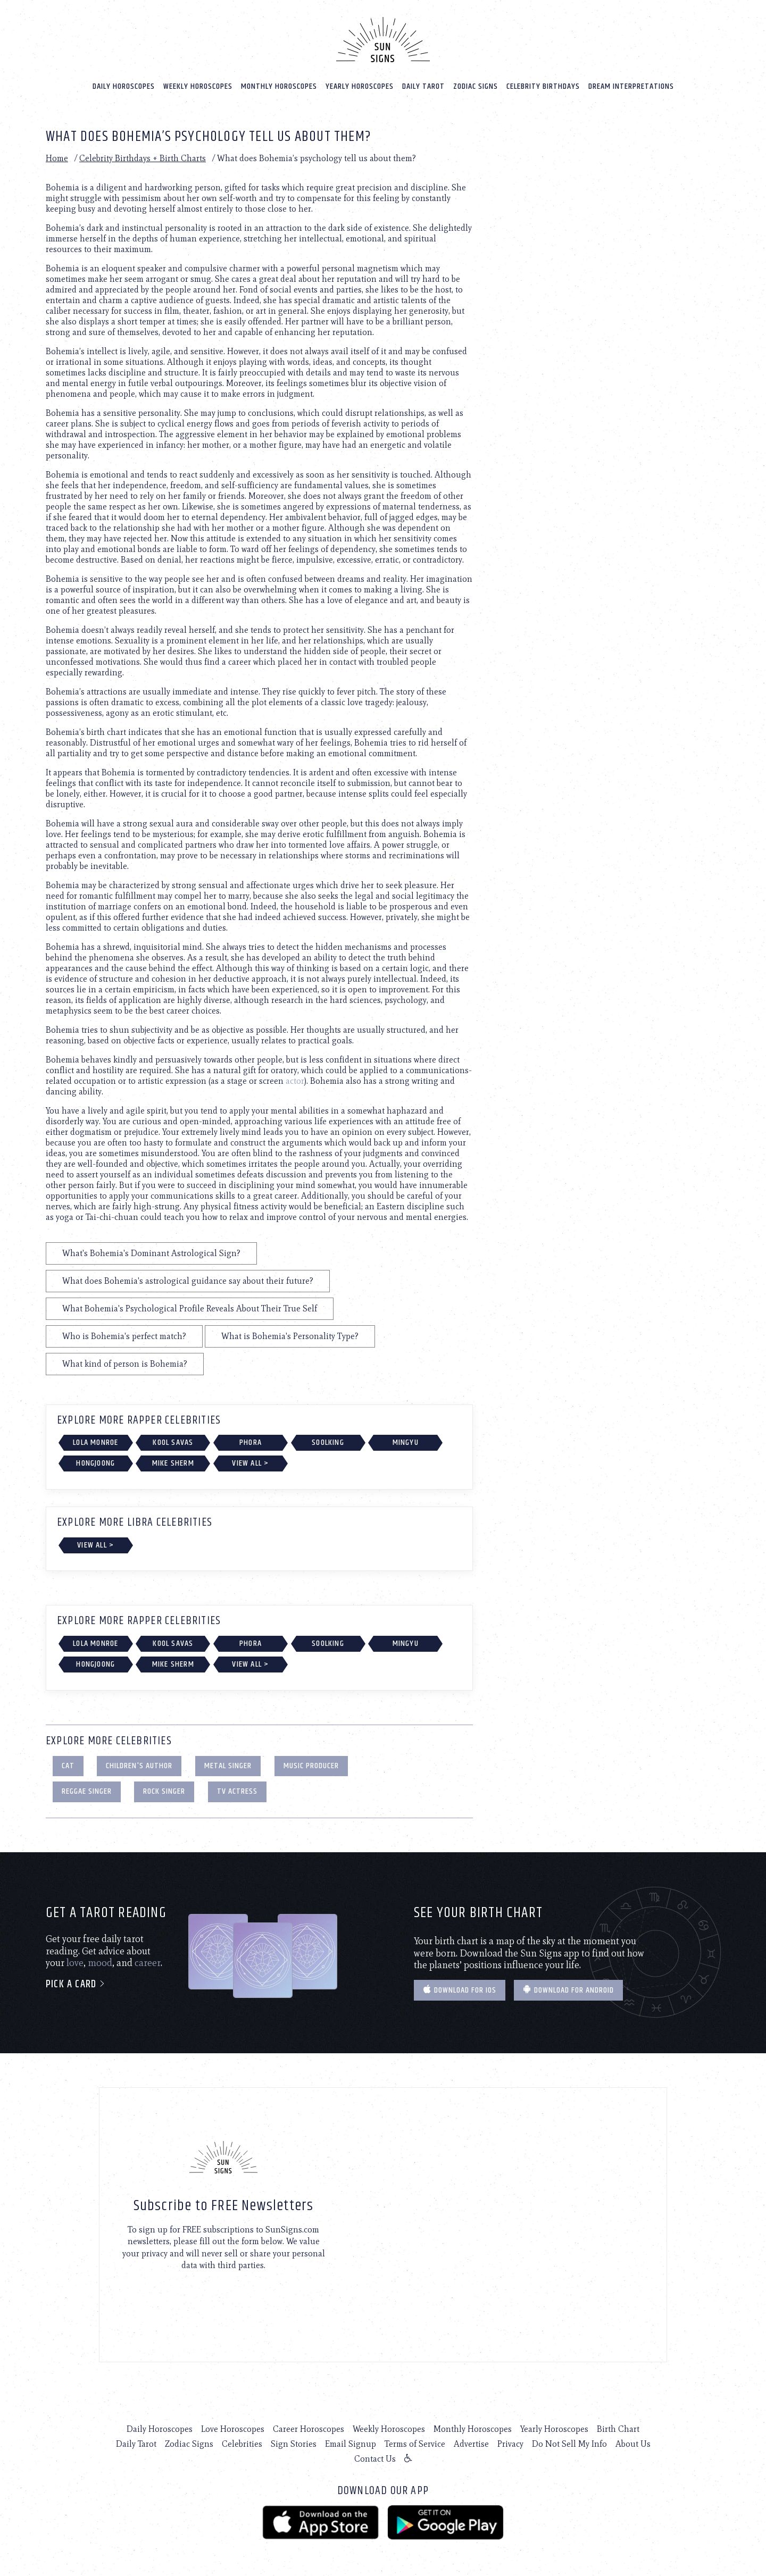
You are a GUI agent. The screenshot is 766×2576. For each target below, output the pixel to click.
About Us (633, 2444)
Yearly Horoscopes (360, 86)
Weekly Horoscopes (197, 86)
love (75, 1963)
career (148, 1963)
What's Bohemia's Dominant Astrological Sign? (151, 1253)
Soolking (328, 1442)
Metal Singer (228, 1765)
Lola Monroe (95, 1442)
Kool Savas (173, 1442)
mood (100, 1963)
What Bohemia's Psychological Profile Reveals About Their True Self (189, 1308)
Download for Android (568, 1989)
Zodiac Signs (475, 86)
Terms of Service (415, 2444)
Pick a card (76, 1984)
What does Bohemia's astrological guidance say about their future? (187, 1280)
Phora (250, 1442)
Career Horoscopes (308, 2429)
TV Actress (237, 1791)
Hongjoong (95, 1463)
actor (295, 1080)
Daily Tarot (423, 86)
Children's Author (139, 1765)
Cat (68, 1765)
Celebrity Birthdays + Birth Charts (142, 158)
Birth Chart (618, 2429)
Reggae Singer (87, 1791)
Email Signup (350, 2444)
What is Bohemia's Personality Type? (290, 1336)
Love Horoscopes (232, 2429)
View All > (250, 1463)
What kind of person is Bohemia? (124, 1363)
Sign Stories (294, 2444)
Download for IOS (459, 1989)
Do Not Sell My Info (569, 2444)
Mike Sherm (173, 1463)
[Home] (383, 39)
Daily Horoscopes (124, 86)
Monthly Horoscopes (279, 86)
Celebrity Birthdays (543, 86)
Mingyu (406, 1442)
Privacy (510, 2444)
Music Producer (311, 1765)
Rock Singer (164, 1791)
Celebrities (242, 2444)
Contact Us (375, 2459)
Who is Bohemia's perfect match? (124, 1336)
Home (57, 158)
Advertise (471, 2444)
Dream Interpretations (631, 86)
